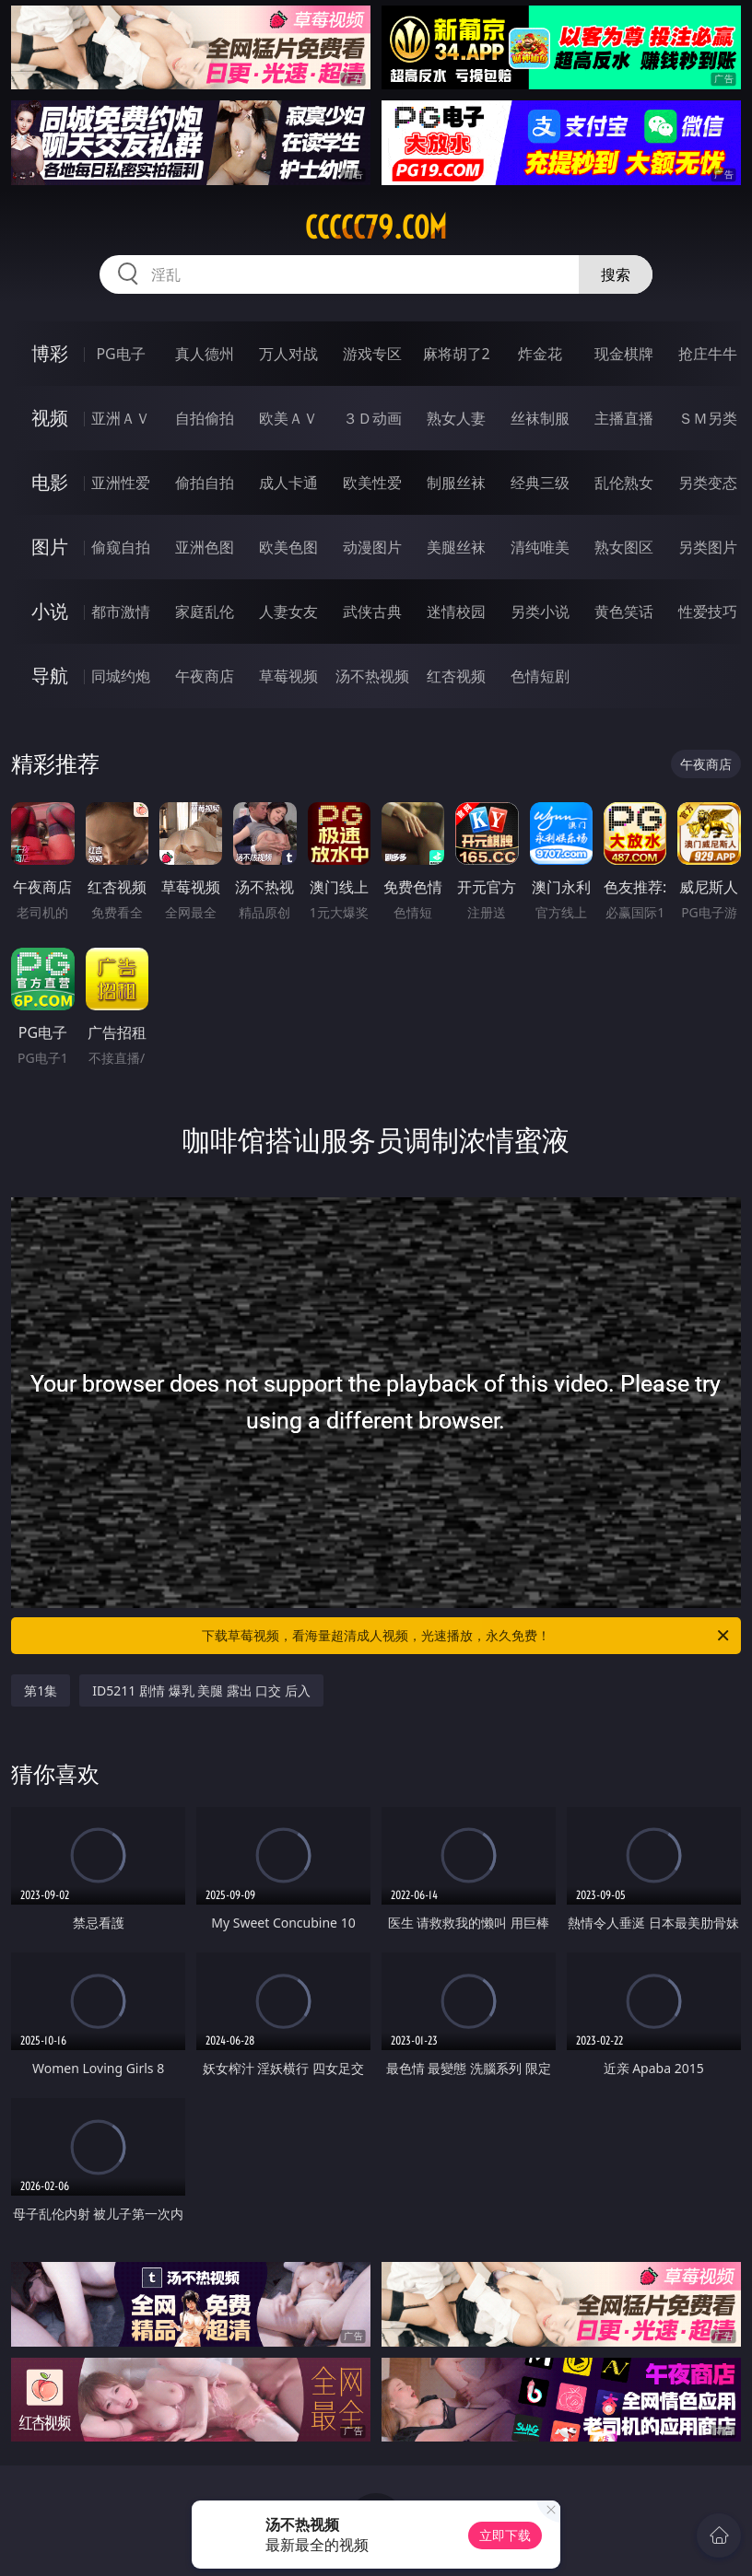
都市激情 (120, 611)
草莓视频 (288, 676)
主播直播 (623, 418)
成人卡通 (288, 482)
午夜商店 (204, 676)
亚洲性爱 (120, 482)
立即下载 (505, 2535)
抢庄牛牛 (707, 354)
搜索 (615, 274)
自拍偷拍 (204, 418)
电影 (49, 482)
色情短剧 (540, 676)
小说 (49, 611)
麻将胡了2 (456, 354)
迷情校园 (456, 611)
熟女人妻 (456, 418)
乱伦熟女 (623, 482)
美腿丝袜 (456, 547)
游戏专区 (372, 354)
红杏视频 (456, 676)
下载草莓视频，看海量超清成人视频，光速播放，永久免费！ (467, 1636)
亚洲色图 (204, 547)
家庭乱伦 (204, 611)
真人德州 (204, 354)
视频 (49, 417)
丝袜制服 (540, 418)
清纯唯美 (540, 547)
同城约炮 (120, 676)
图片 (49, 546)
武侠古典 (372, 611)
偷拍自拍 (204, 482)
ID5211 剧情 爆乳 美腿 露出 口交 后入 (201, 1690)
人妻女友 (288, 611)
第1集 (40, 1690)
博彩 (49, 353)
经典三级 (540, 482)
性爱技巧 (707, 611)
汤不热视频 (372, 676)
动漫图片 (372, 547)
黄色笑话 (623, 611)
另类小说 (540, 611)
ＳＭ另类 (707, 418)
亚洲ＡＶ (120, 418)
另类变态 (707, 482)
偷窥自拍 (120, 547)
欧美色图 (288, 547)
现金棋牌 (623, 354)
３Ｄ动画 (372, 418)
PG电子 (120, 354)
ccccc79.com (376, 227)
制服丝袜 (456, 482)
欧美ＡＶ (288, 418)
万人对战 (288, 354)
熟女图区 (623, 547)
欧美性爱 (372, 482)
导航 (49, 675)
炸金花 (540, 354)
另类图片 (707, 547)
